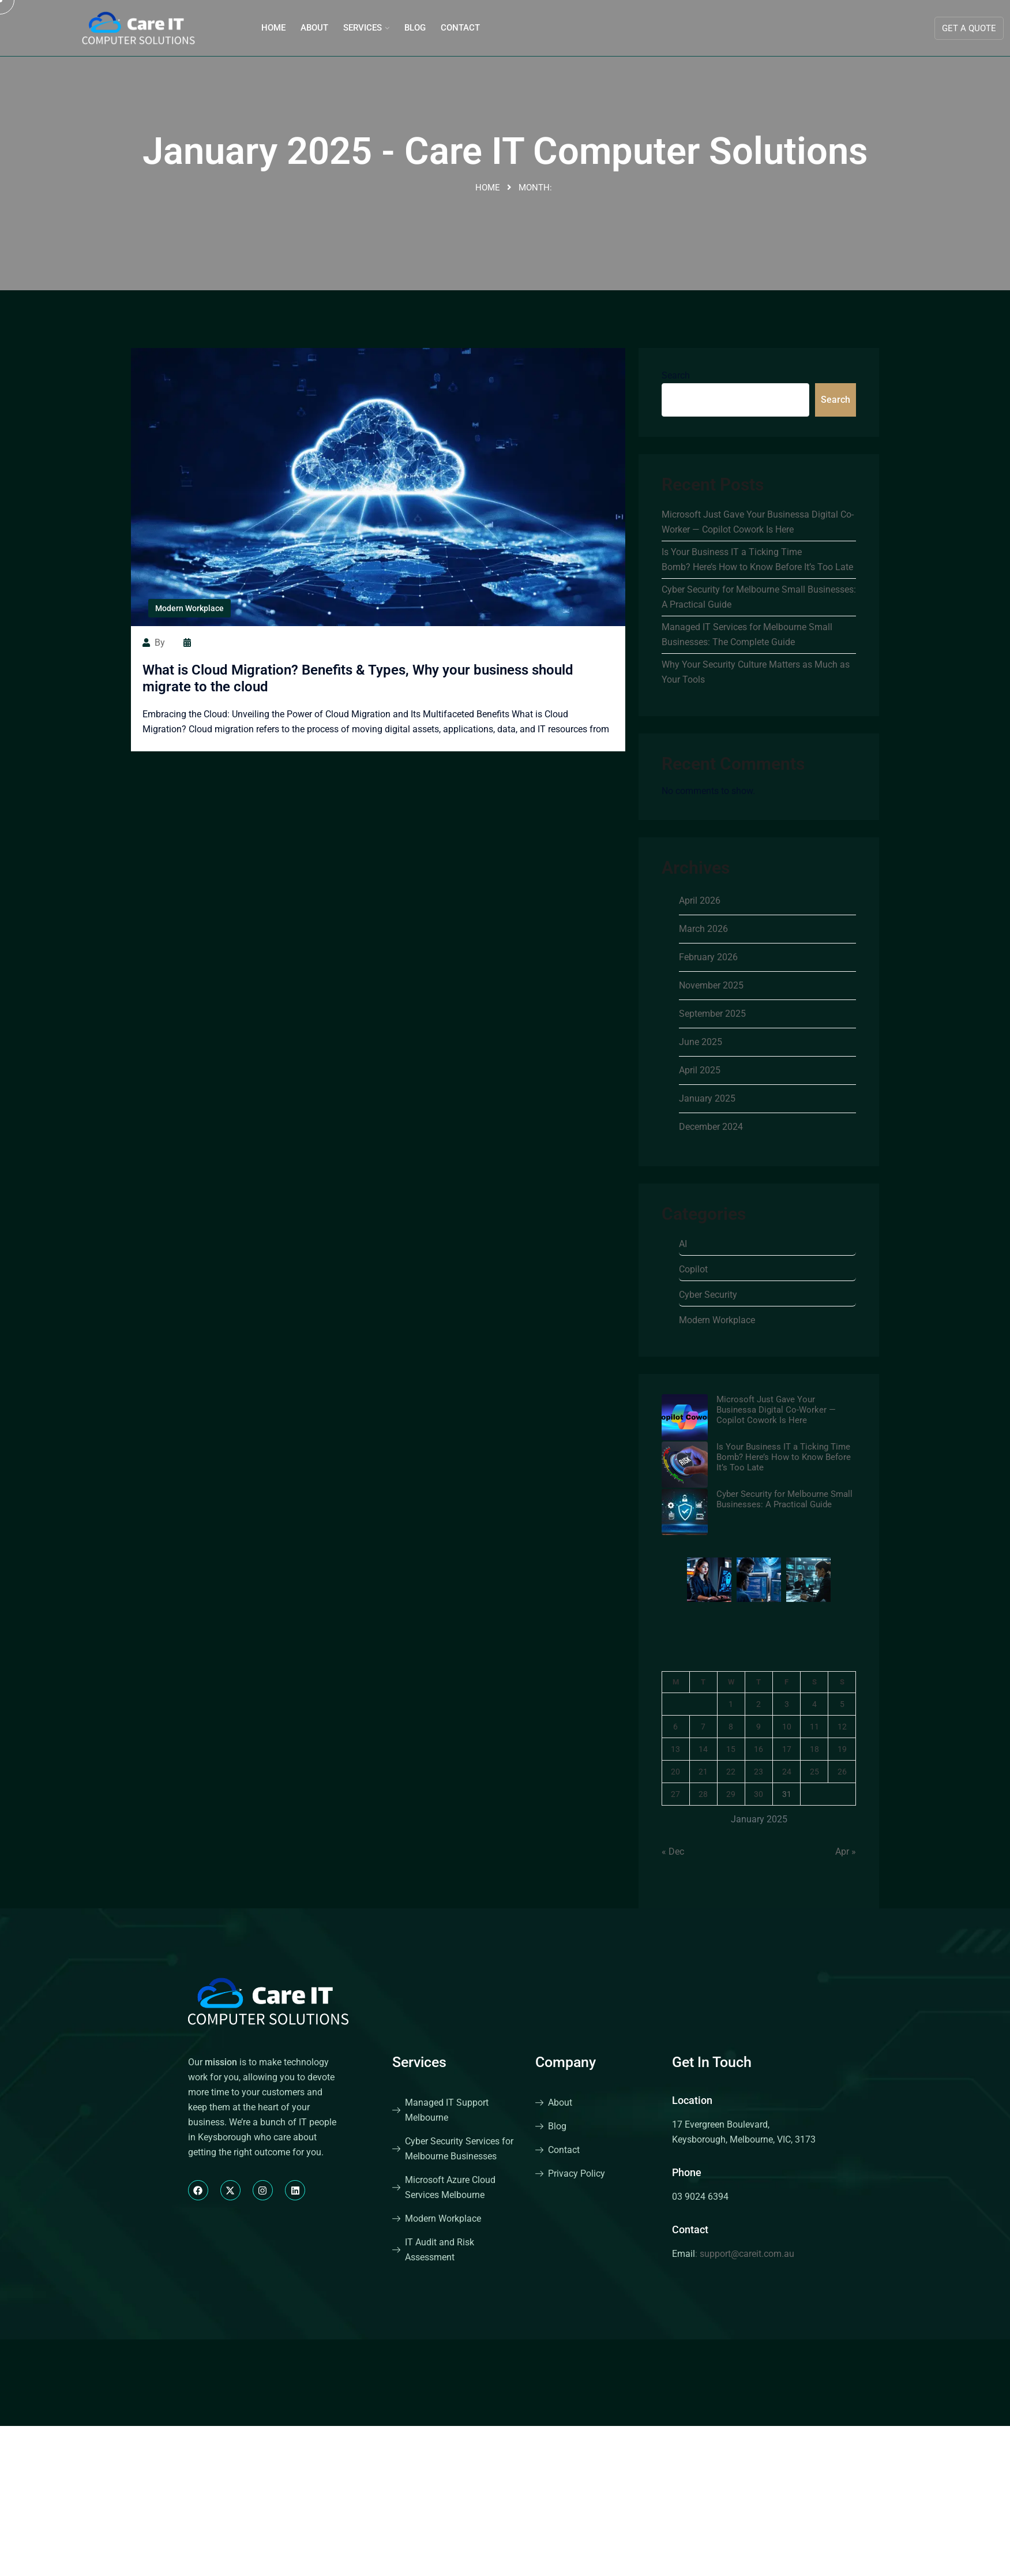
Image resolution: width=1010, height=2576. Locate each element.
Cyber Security (708, 1294)
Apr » (845, 1851)
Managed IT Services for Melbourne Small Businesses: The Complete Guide (747, 634)
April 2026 (699, 900)
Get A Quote (969, 28)
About (314, 28)
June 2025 (700, 1041)
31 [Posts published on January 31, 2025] (786, 1794)
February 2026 (708, 957)
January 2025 (707, 1098)
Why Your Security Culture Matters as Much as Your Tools (756, 672)
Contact (460, 28)
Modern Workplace (189, 608)
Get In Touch (712, 2062)
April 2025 (699, 1070)
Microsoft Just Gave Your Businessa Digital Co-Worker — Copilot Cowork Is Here (758, 522)
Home (273, 28)
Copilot (693, 1269)
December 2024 (711, 1126)
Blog (415, 28)
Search (676, 375)
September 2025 (712, 1013)
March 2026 (703, 928)
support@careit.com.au (747, 2253)
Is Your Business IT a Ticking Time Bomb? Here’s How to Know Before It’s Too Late (757, 559)
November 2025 (711, 985)
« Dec (673, 1851)
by (153, 642)
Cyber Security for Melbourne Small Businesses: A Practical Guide (759, 597)
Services (362, 28)
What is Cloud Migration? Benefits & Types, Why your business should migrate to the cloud (357, 678)
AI (683, 1243)
